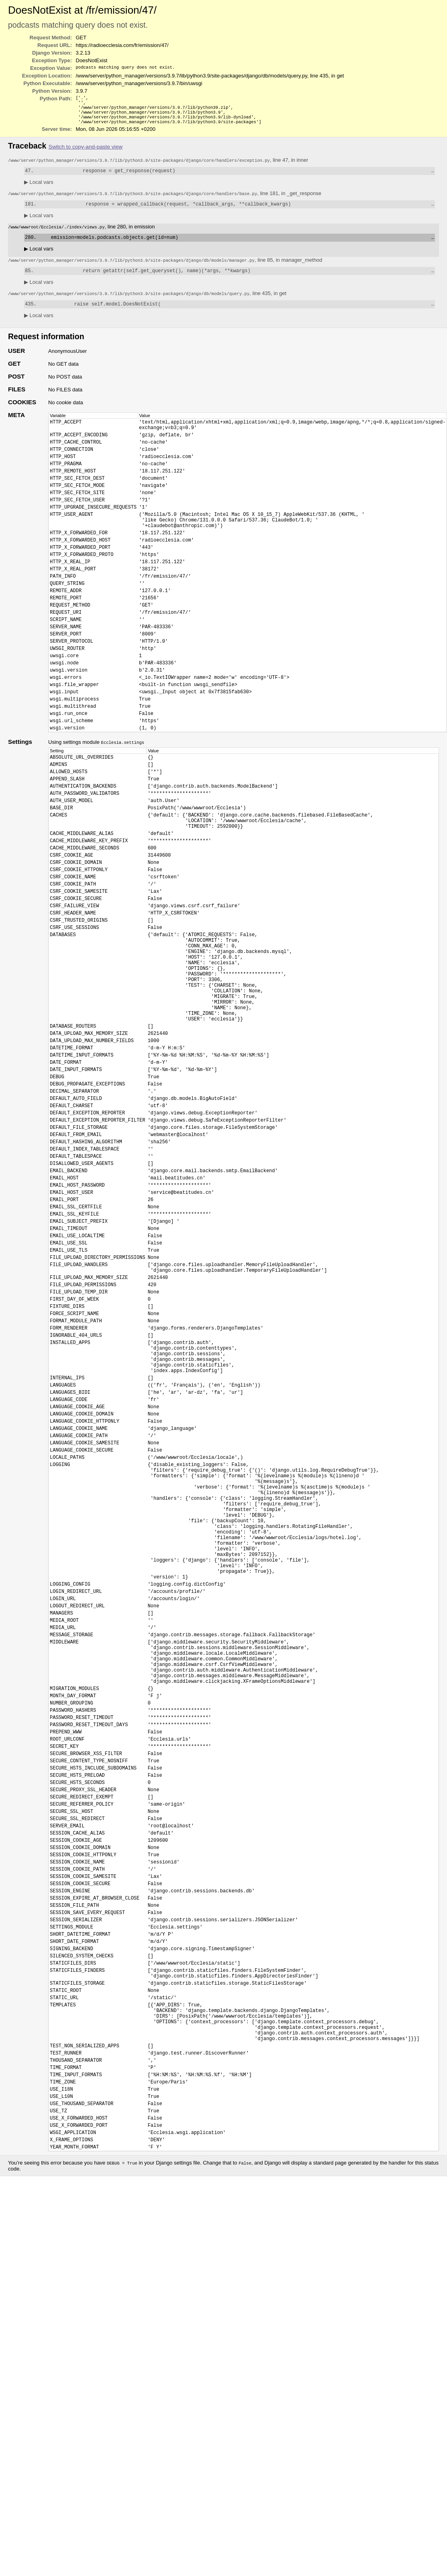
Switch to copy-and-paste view (85, 152)
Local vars (38, 188)
